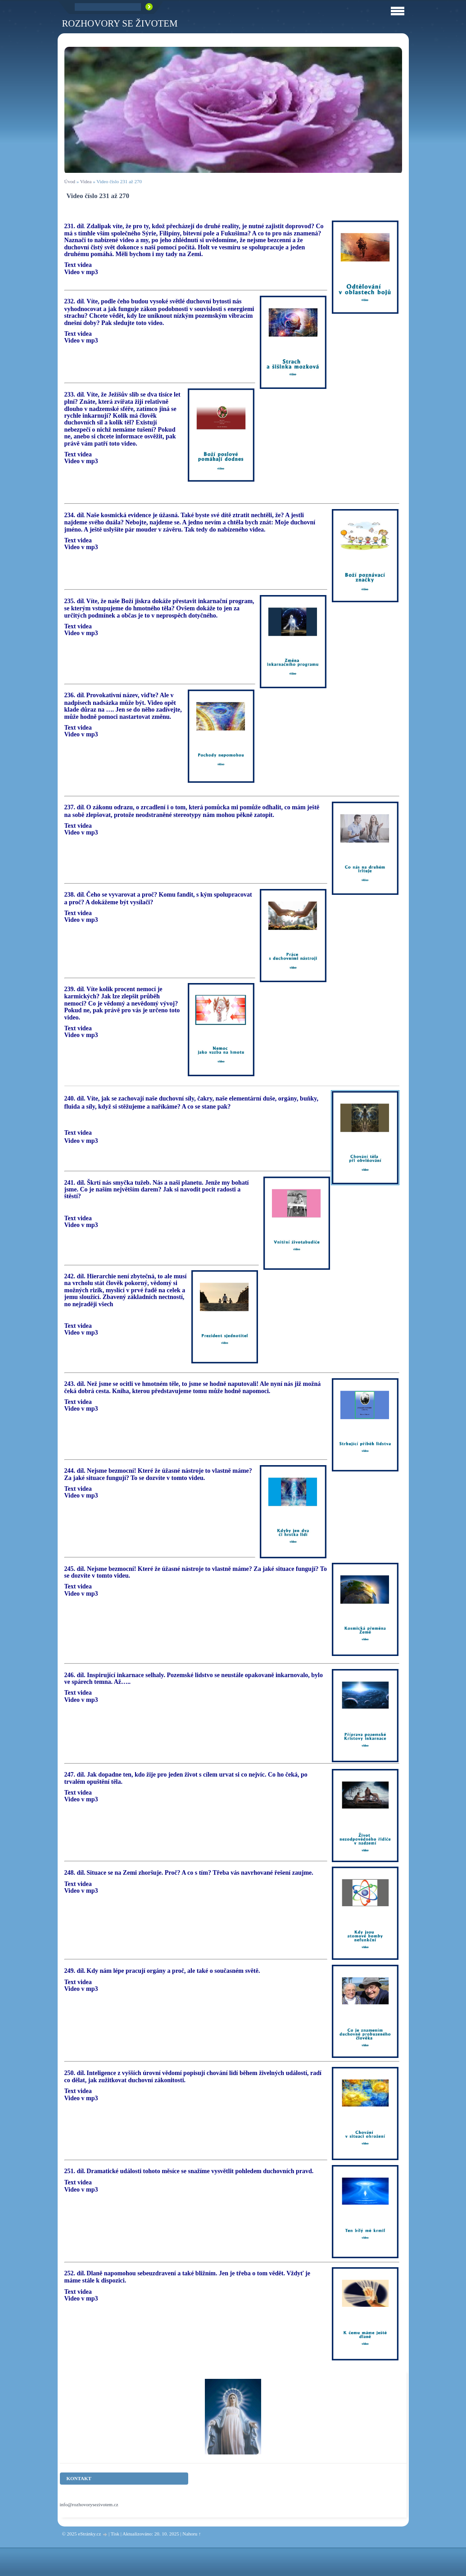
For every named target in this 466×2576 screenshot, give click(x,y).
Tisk (115, 2533)
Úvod (69, 181)
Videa (86, 181)
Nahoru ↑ (191, 2533)
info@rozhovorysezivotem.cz (89, 2504)
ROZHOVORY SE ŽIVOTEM (120, 23)
